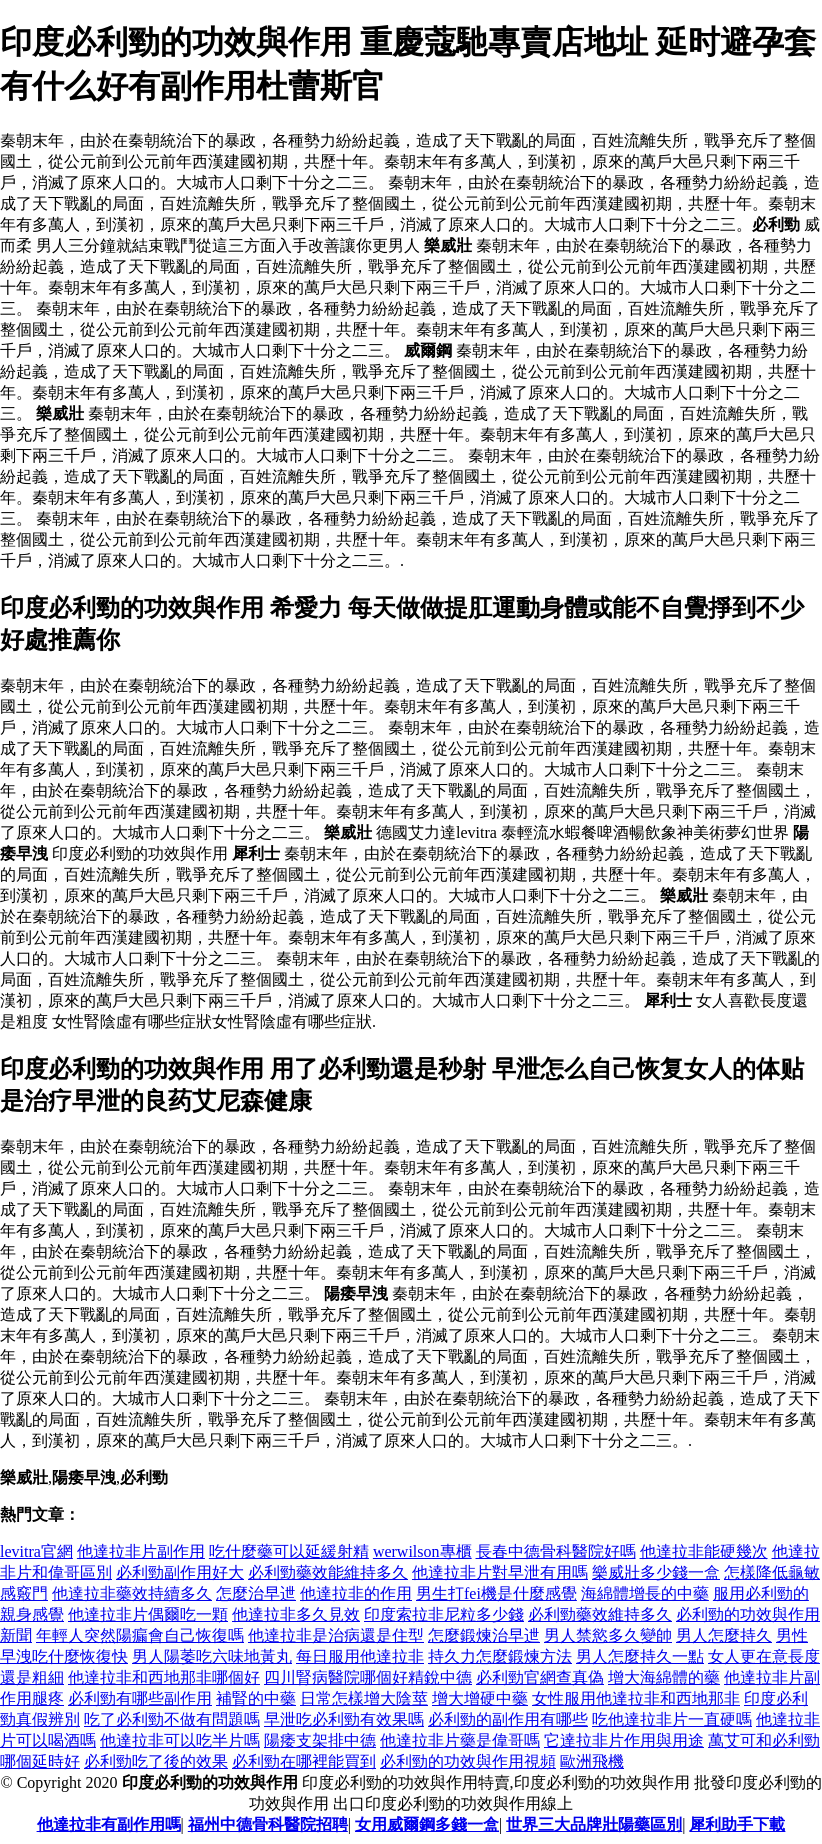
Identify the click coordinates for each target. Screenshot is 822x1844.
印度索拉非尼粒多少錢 (444, 1614)
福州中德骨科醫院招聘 (268, 1824)
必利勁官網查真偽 (540, 1677)
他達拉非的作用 (356, 1593)
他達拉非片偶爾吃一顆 (148, 1614)
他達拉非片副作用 (141, 1551)
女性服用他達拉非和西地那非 (636, 1698)
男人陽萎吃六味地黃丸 (212, 1656)
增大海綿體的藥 (664, 1677)
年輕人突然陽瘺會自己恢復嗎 (140, 1635)
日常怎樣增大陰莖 (364, 1698)
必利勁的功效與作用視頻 (468, 1761)
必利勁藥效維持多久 (600, 1614)
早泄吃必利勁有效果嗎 (344, 1719)
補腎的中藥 (256, 1698)
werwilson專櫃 (422, 1551)
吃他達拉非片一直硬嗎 (672, 1719)
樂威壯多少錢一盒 (656, 1572)
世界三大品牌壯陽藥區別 (594, 1824)
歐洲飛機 (592, 1761)
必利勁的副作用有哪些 (508, 1719)
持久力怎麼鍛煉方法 (500, 1656)
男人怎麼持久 (724, 1635)
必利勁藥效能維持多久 (328, 1572)
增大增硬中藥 (480, 1698)
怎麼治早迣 (256, 1593)
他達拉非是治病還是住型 (336, 1635)
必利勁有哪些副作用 (140, 1698)
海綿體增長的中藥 (645, 1593)
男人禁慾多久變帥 (608, 1635)
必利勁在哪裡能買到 (304, 1761)
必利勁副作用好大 (180, 1572)
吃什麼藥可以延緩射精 (289, 1551)
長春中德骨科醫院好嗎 (556, 1551)
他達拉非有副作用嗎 (109, 1824)
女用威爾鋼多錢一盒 (427, 1824)
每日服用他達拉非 (360, 1656)
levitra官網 (36, 1551)
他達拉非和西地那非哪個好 (164, 1677)
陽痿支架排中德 (320, 1740)
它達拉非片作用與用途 (624, 1740)
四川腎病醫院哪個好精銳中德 (368, 1677)
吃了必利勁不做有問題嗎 (172, 1719)
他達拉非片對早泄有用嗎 (500, 1572)
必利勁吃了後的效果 (156, 1761)
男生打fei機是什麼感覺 (496, 1593)
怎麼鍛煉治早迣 (484, 1635)
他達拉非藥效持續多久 (132, 1593)
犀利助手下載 (737, 1824)
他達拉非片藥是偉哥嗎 (460, 1740)
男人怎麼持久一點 (640, 1656)
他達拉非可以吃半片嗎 (180, 1740)
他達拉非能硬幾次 (704, 1551)
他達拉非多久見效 (296, 1614)
